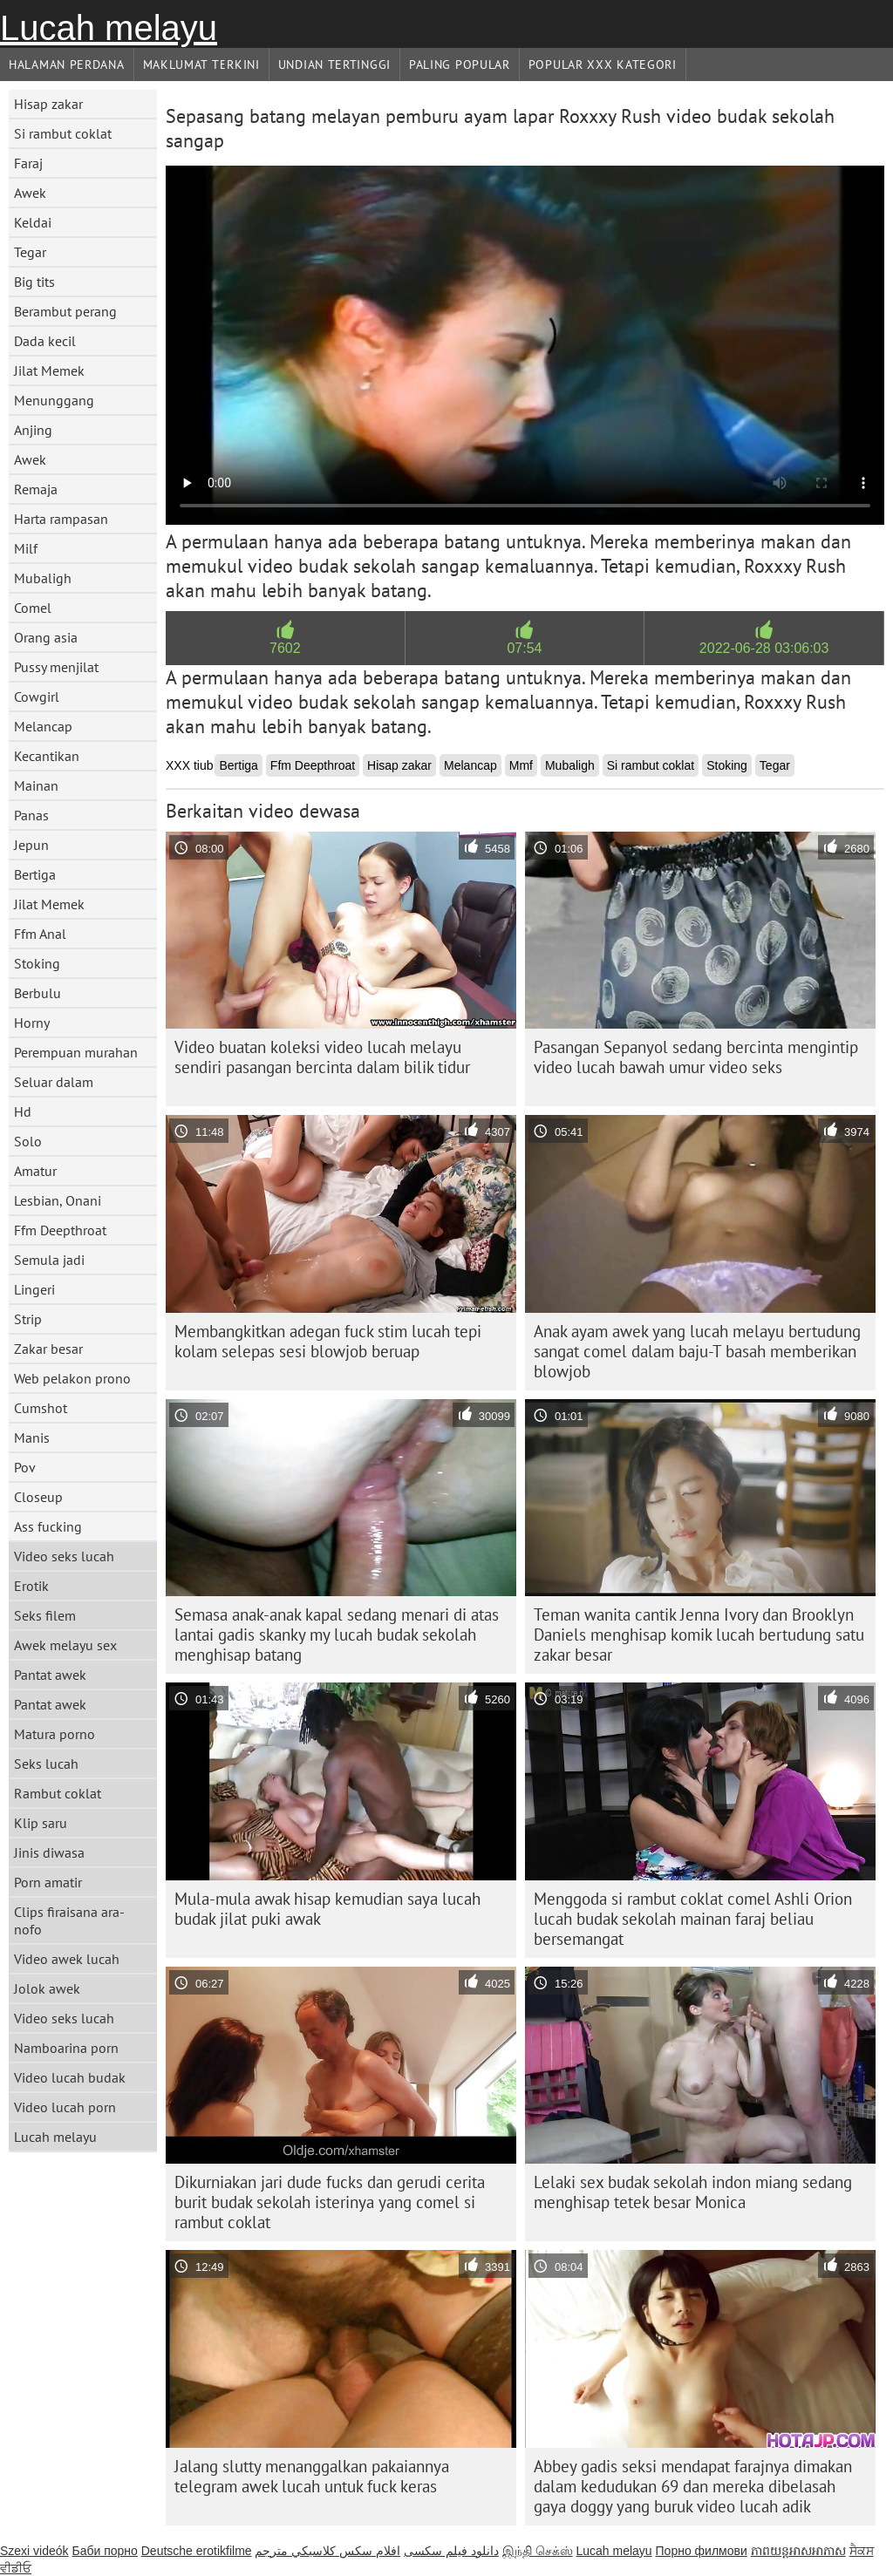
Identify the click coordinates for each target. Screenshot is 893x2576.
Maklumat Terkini (201, 64)
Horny (32, 1022)
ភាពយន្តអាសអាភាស (798, 2551)
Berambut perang (65, 311)
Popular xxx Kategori (602, 64)
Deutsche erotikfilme (196, 2551)
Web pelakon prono (72, 1378)
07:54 (524, 648)
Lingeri (34, 1289)
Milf (25, 548)
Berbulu (37, 993)
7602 (285, 648)
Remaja (36, 489)
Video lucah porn (65, 2107)
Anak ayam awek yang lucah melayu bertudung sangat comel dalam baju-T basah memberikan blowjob (697, 1351)
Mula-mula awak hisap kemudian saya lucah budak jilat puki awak (327, 1908)
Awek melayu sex (65, 1645)
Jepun (31, 844)
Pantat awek (50, 1674)
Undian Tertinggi (334, 64)
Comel (32, 607)
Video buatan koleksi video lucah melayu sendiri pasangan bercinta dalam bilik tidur (322, 1057)
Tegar (30, 252)
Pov (25, 1467)
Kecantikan (46, 756)
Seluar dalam (53, 1082)
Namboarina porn (66, 2047)
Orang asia (46, 637)
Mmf (521, 765)
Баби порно (104, 2551)
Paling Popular (459, 64)
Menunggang (54, 400)
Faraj (28, 163)
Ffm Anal (40, 933)
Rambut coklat (57, 1793)
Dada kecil (45, 341)
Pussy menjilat (56, 667)
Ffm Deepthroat (60, 1230)
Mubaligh (43, 578)
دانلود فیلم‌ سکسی (451, 2551)
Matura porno (54, 1734)
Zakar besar (48, 1348)
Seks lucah (46, 1763)
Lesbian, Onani (57, 1200)
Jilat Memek (49, 370)
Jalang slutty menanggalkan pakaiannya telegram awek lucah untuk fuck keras (311, 2476)
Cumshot (40, 1408)
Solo (28, 1141)
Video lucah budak (70, 2077)
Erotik (31, 1585)
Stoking (37, 963)
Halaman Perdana (67, 64)
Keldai (32, 222)
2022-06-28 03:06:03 (764, 648)
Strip (28, 1319)
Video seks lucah (64, 1556)
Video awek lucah (66, 1959)
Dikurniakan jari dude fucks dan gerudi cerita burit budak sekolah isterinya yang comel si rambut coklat (329, 2202)
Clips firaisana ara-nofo (69, 1920)
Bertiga (35, 874)
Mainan (36, 785)
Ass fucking (48, 1526)
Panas (31, 815)
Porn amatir (48, 1882)
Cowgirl (36, 696)
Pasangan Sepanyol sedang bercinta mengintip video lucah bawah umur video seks (696, 1057)
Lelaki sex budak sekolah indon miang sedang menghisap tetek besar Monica (693, 2192)
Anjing (33, 429)
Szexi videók (34, 2551)
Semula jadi (49, 1259)
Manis (32, 1437)
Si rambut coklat (63, 133)
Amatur (35, 1170)
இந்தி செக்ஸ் (537, 2551)
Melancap (43, 726)
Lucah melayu (108, 28)
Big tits (34, 281)
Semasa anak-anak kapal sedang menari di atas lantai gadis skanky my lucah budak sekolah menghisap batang (336, 1634)
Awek (30, 192)
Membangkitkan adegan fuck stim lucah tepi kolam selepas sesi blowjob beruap (327, 1341)
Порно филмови (701, 2551)
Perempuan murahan (76, 1052)
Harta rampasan (61, 518)
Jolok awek (47, 1988)
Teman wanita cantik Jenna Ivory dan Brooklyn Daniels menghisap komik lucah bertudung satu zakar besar (699, 1634)
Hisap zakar (48, 103)
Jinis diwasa (49, 1852)
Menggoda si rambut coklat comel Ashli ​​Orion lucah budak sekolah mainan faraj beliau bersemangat (693, 1918)
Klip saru (40, 1823)
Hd (22, 1111)
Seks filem (45, 1615)
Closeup (38, 1496)
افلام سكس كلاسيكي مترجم (327, 2551)
